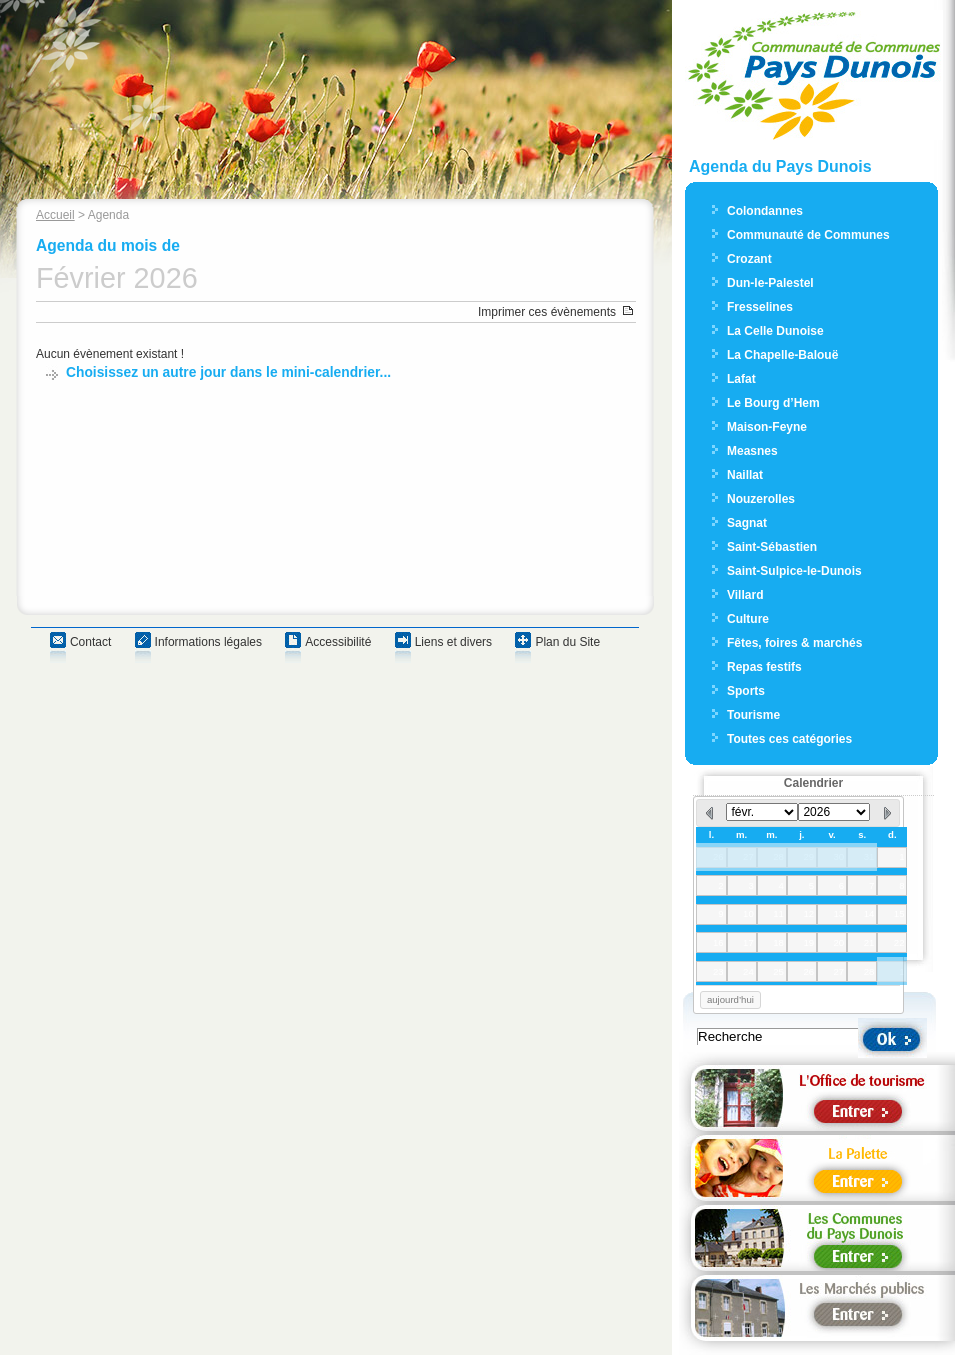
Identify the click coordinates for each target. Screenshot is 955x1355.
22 (899, 942)
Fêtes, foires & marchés (794, 643)
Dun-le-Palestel (770, 283)
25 (778, 971)
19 (808, 942)
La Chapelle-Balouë (782, 355)
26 (718, 856)
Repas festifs (764, 667)
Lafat (741, 379)
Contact (90, 642)
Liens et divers (453, 642)
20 (839, 942)
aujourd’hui (730, 999)
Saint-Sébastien (772, 547)
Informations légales (208, 642)
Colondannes (765, 211)
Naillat (745, 475)
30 (839, 856)
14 (869, 913)
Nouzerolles (761, 499)
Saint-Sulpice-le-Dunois (794, 571)
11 (778, 913)
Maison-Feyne (767, 427)
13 (839, 913)
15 (899, 913)
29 (808, 856)
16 (718, 942)
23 (718, 971)
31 (869, 856)
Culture (748, 619)
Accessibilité (338, 642)
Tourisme (753, 715)
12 (808, 913)
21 (869, 942)
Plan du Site (567, 642)
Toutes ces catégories (789, 739)
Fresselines (760, 307)
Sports (746, 691)
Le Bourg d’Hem (773, 403)
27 (748, 856)
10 (748, 913)
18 (778, 942)
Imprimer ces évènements (547, 312)
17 (748, 942)
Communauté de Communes (808, 235)
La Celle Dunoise (775, 331)
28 (778, 856)
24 (748, 971)
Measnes (752, 451)
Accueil (55, 215)
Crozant (749, 259)
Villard (745, 595)
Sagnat (747, 523)
